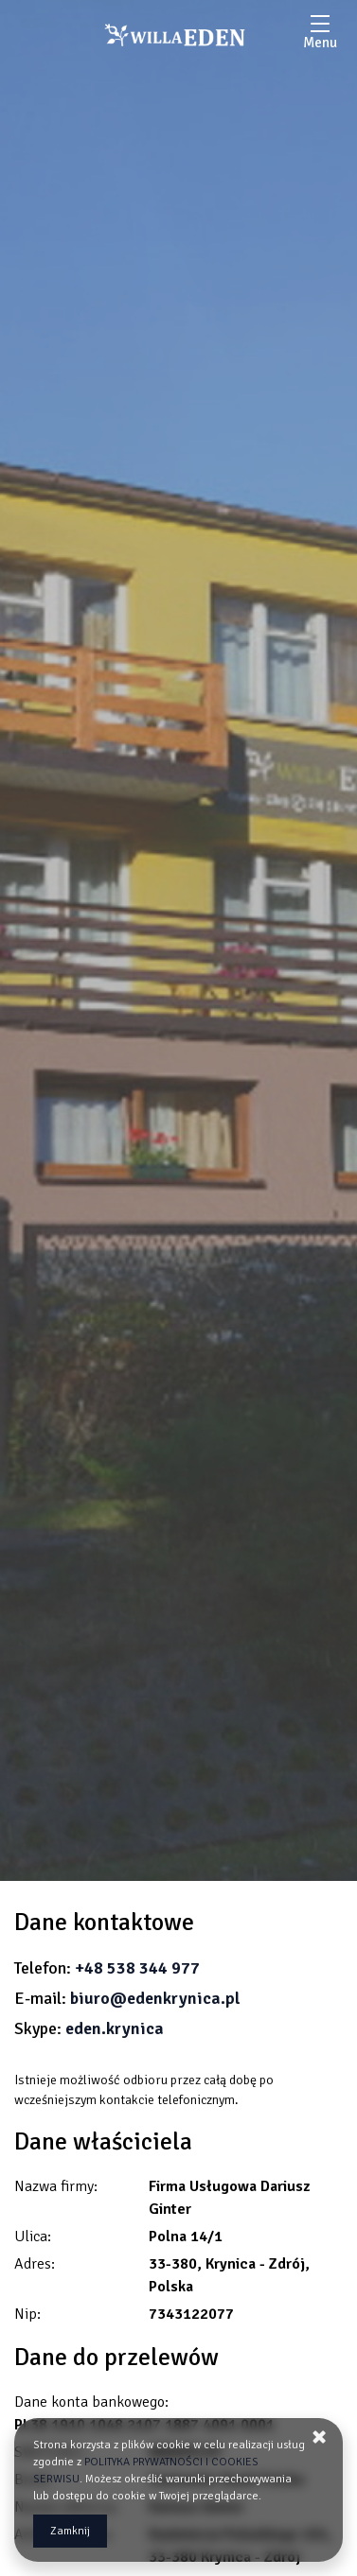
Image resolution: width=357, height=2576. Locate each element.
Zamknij (70, 2531)
